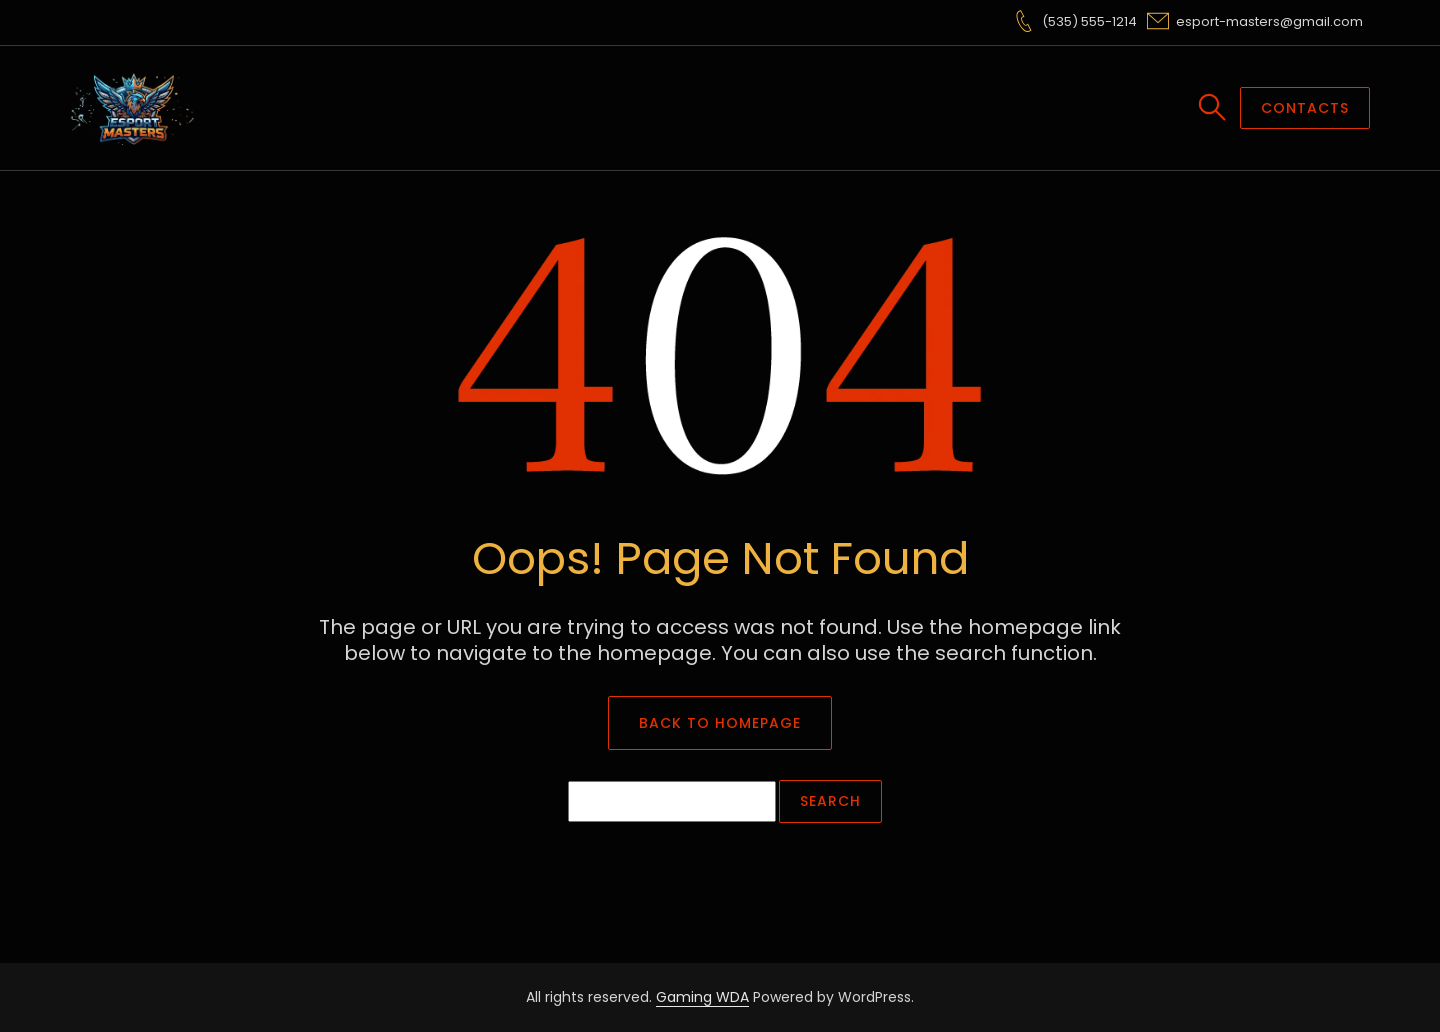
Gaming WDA (702, 997)
